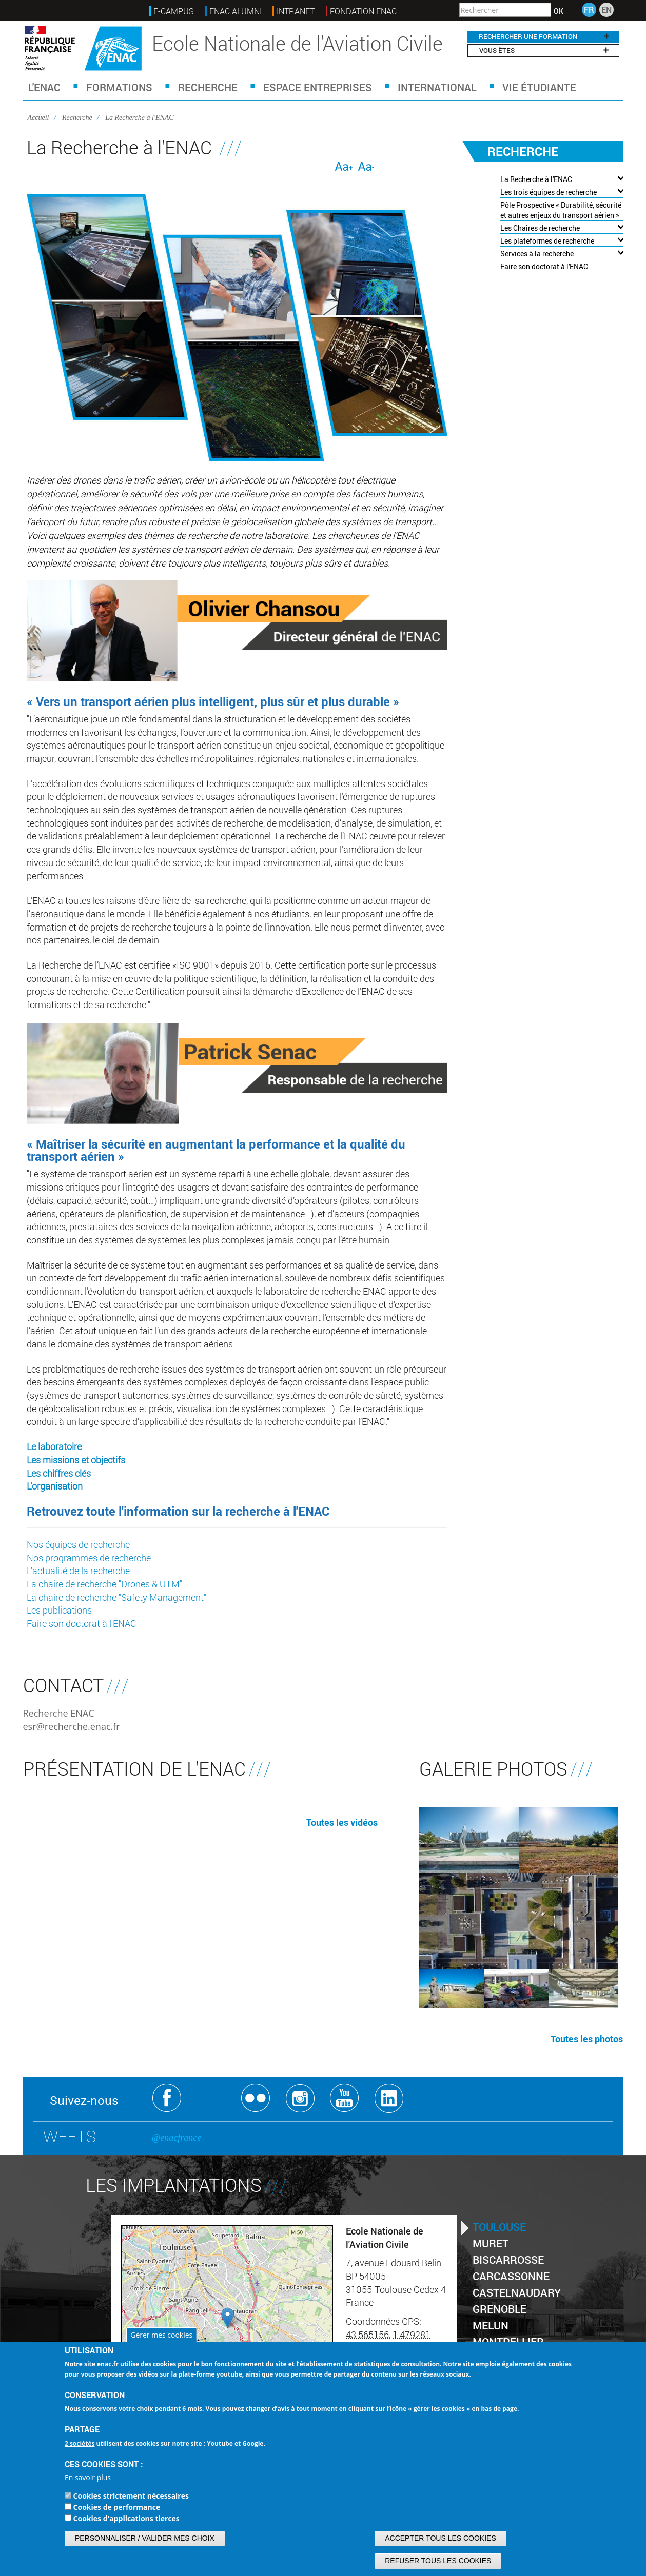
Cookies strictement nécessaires (131, 2496)
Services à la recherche (537, 253)
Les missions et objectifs (76, 1460)
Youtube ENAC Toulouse (344, 2098)
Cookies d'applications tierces (126, 2518)
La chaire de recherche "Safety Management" (116, 1597)
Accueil (38, 118)
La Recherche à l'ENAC (536, 179)
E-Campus (173, 11)
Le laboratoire (54, 1446)
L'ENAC (44, 87)
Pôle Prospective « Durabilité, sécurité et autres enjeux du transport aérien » (560, 210)
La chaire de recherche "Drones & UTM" (104, 1584)
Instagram (300, 2098)
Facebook (167, 2098)
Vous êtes (544, 50)
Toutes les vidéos (342, 1822)
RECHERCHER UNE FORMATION (544, 36)
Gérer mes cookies (161, 2335)
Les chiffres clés (59, 1473)
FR (589, 9)
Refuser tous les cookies (438, 2561)
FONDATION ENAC (363, 11)
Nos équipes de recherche (78, 1544)
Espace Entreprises (317, 87)
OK (558, 11)
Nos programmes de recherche (89, 1558)
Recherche (208, 87)
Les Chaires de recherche (540, 228)
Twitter (211, 2098)
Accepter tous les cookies (440, 2538)
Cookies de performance (117, 2507)
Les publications (59, 1610)
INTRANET (296, 11)
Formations (119, 87)
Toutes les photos (587, 2038)
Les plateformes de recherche (547, 241)
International (437, 87)
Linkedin (389, 2098)
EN (606, 9)
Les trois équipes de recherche (548, 192)
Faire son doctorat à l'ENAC (81, 1623)
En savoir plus (88, 2477)
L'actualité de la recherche (78, 1570)
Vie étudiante (539, 87)
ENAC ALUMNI (235, 11)
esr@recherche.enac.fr (71, 1726)
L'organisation (55, 1486)
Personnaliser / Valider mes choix (144, 2538)
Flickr (255, 2098)
